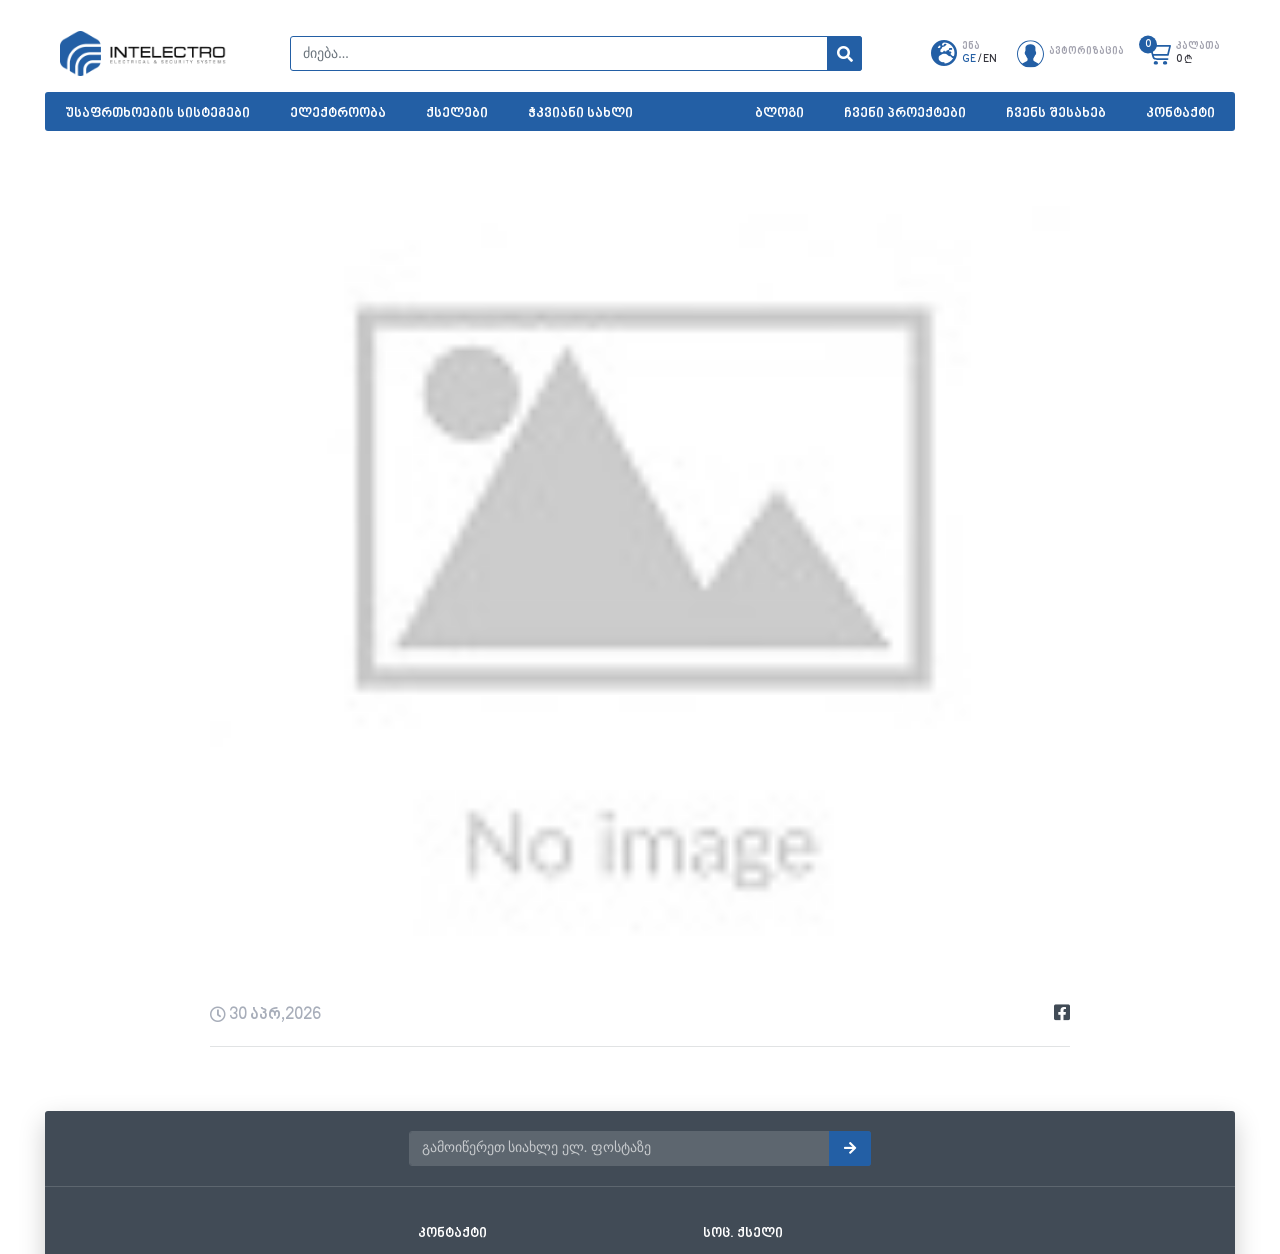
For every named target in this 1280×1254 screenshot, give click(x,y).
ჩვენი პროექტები (905, 113)
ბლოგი (779, 113)
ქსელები (457, 113)
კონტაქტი (1180, 113)
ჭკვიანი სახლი (580, 113)
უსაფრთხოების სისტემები (157, 113)
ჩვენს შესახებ (1056, 113)
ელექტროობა (338, 113)
